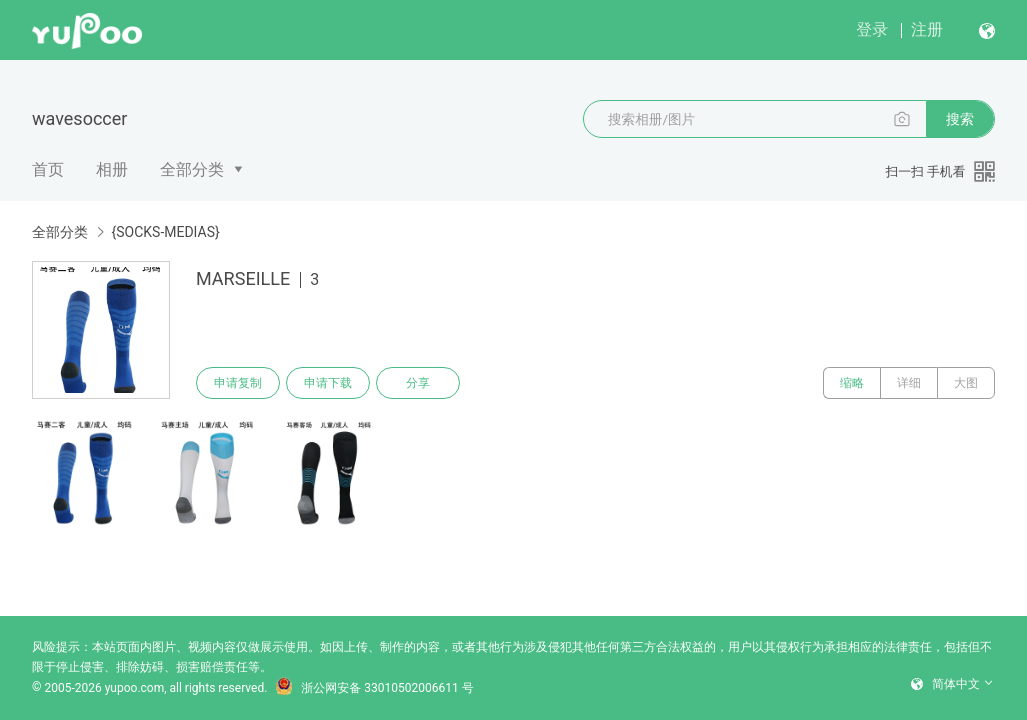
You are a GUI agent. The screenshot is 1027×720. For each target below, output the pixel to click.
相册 (112, 169)
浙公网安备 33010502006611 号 (374, 688)
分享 (418, 383)
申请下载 (328, 383)
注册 (927, 29)
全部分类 (192, 169)
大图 (966, 383)
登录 (872, 29)
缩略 (852, 383)
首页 (48, 169)
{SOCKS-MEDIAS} (165, 232)
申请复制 (238, 383)
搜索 (960, 119)
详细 (909, 383)
